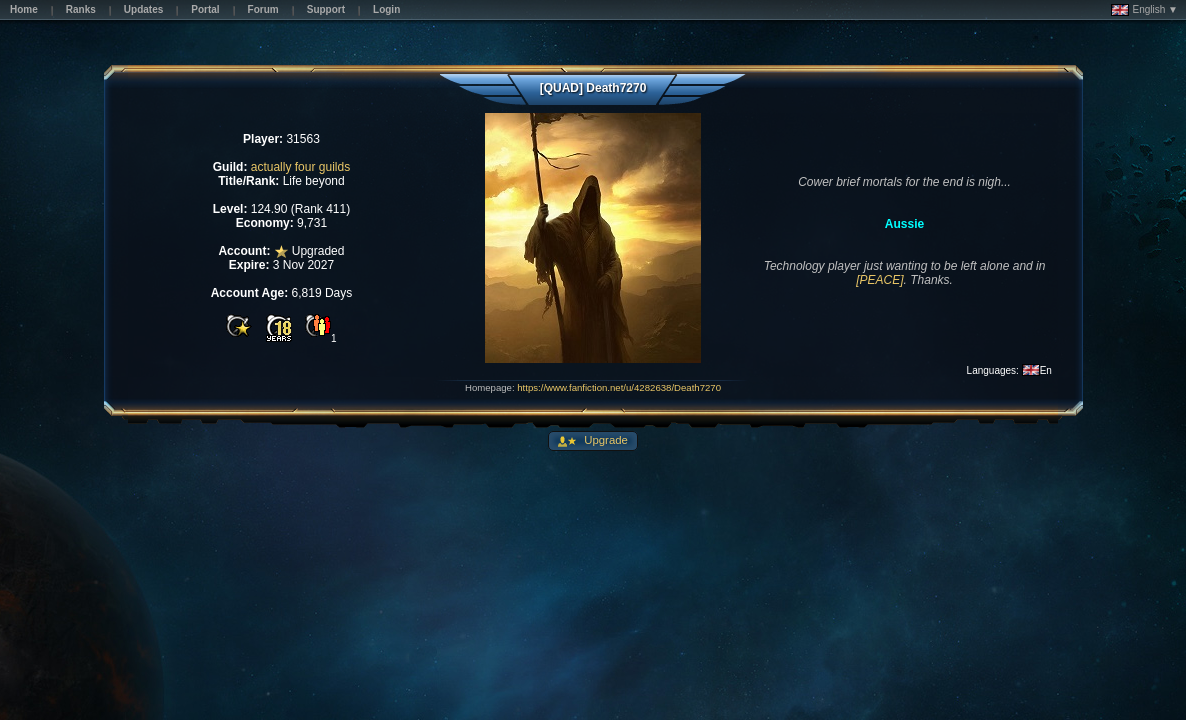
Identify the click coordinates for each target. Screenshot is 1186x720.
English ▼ (1144, 10)
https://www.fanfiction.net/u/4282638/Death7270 (619, 387)
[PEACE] (879, 280)
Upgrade (604, 440)
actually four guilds (300, 167)
